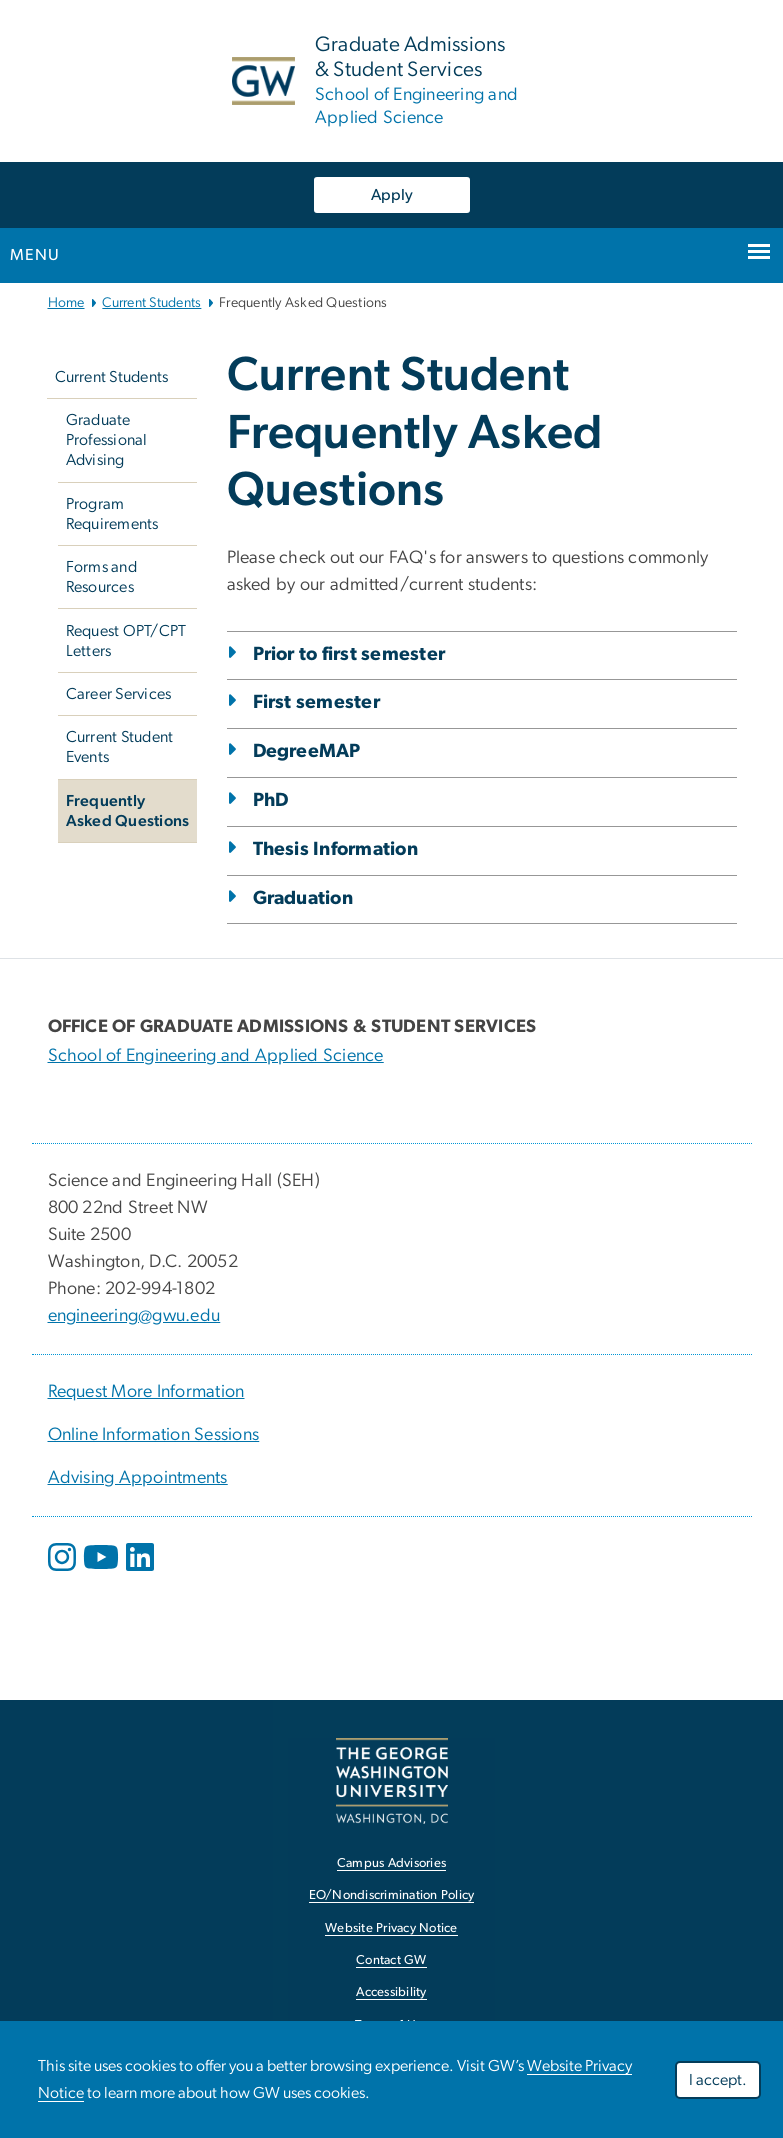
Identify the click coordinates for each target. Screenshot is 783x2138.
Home (66, 303)
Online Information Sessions (154, 1435)
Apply (392, 195)
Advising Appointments (138, 1478)
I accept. (718, 2080)
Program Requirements (112, 514)
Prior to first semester (349, 654)
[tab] (482, 778)
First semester (317, 702)
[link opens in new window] (392, 1780)
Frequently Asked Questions (128, 811)
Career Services (119, 694)
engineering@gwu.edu (134, 1316)
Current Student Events (120, 747)
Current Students (151, 303)
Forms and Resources (101, 577)
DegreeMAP (307, 751)
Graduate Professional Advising (107, 440)
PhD (271, 800)
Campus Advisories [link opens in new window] (391, 1863)
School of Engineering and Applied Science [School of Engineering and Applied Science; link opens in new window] (216, 1056)
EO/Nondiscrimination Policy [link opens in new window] (392, 1895)
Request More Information (146, 1392)
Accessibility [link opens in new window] (391, 1992)
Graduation (303, 898)
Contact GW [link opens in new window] (391, 1960)
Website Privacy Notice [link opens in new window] (391, 1928)
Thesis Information (336, 849)
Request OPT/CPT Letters (126, 641)
